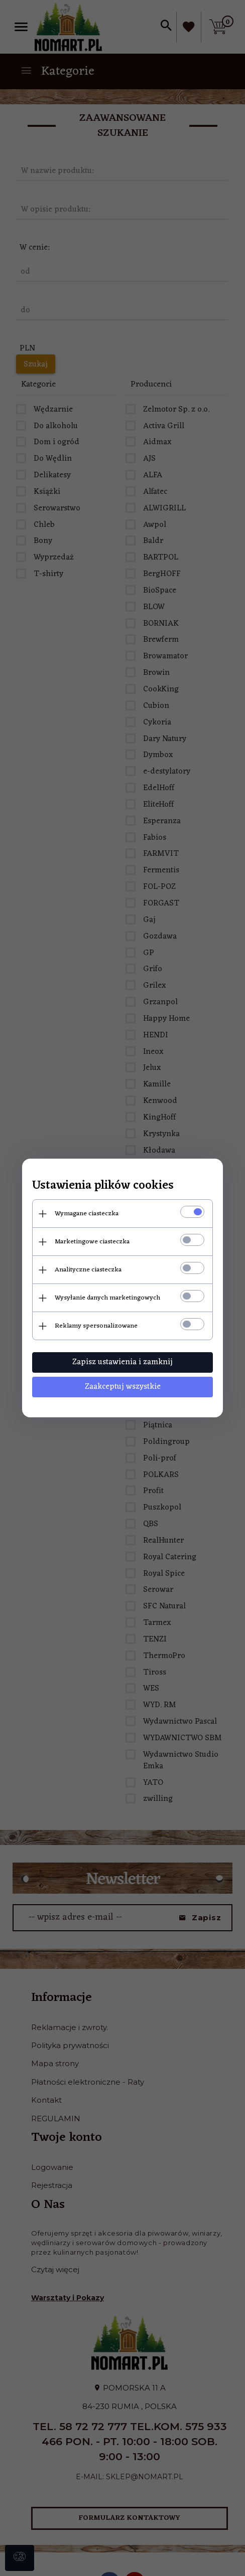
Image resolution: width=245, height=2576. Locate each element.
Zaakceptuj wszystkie (123, 1387)
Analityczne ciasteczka (88, 1269)
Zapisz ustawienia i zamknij (122, 1362)
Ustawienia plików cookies (103, 1186)
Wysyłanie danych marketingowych (107, 1298)
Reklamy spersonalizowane (96, 1326)
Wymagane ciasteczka (86, 1213)
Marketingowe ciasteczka (92, 1241)
